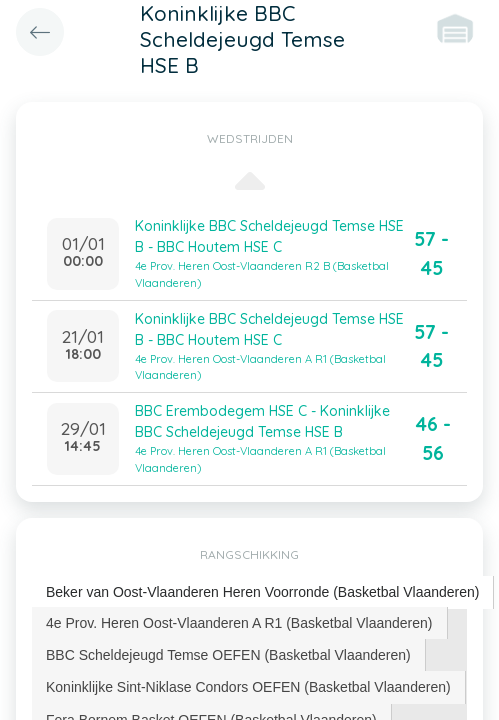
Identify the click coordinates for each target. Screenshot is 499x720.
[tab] (263, 592)
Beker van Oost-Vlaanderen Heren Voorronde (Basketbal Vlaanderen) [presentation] (262, 592)
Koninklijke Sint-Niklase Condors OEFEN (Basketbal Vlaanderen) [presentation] (248, 687)
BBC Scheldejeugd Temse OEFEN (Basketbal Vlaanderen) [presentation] (228, 655)
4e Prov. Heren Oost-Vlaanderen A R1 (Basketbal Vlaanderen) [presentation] (239, 623)
